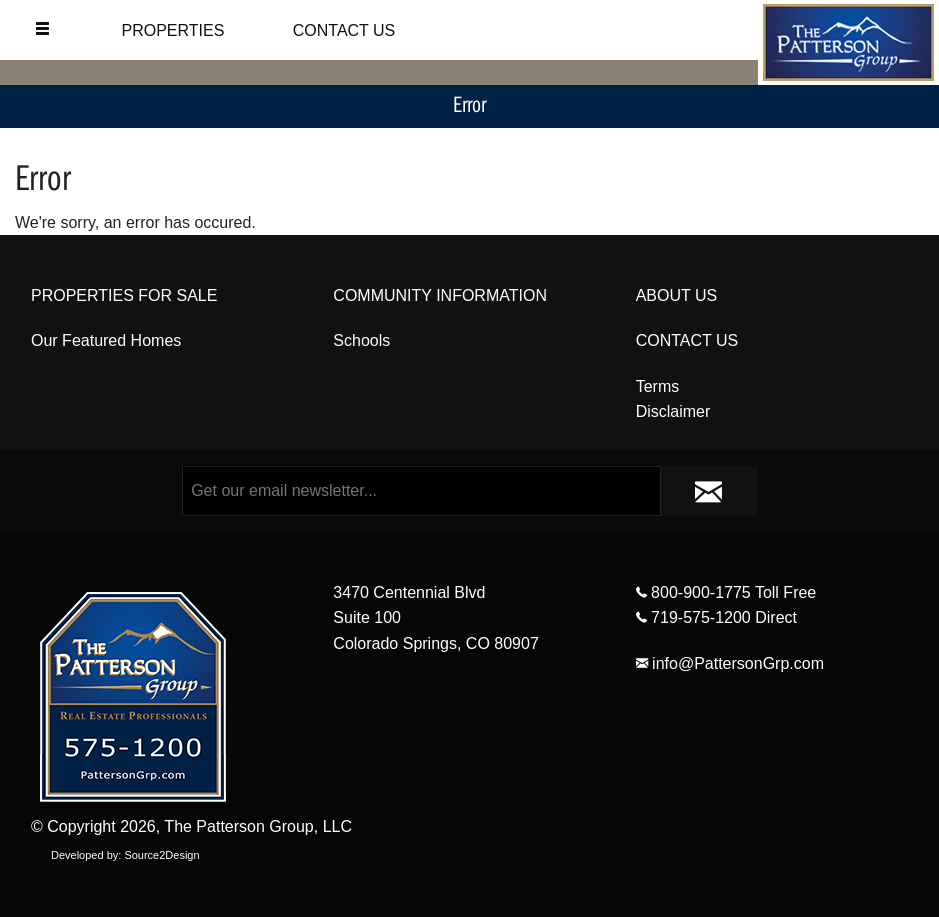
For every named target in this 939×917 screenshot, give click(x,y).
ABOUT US (677, 295)
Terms (658, 386)
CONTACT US (344, 30)
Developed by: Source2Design (125, 855)
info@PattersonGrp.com (730, 663)
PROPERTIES (172, 30)
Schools (361, 340)
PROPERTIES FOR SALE (124, 295)
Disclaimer (673, 411)
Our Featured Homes (106, 340)
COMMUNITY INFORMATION (440, 295)
